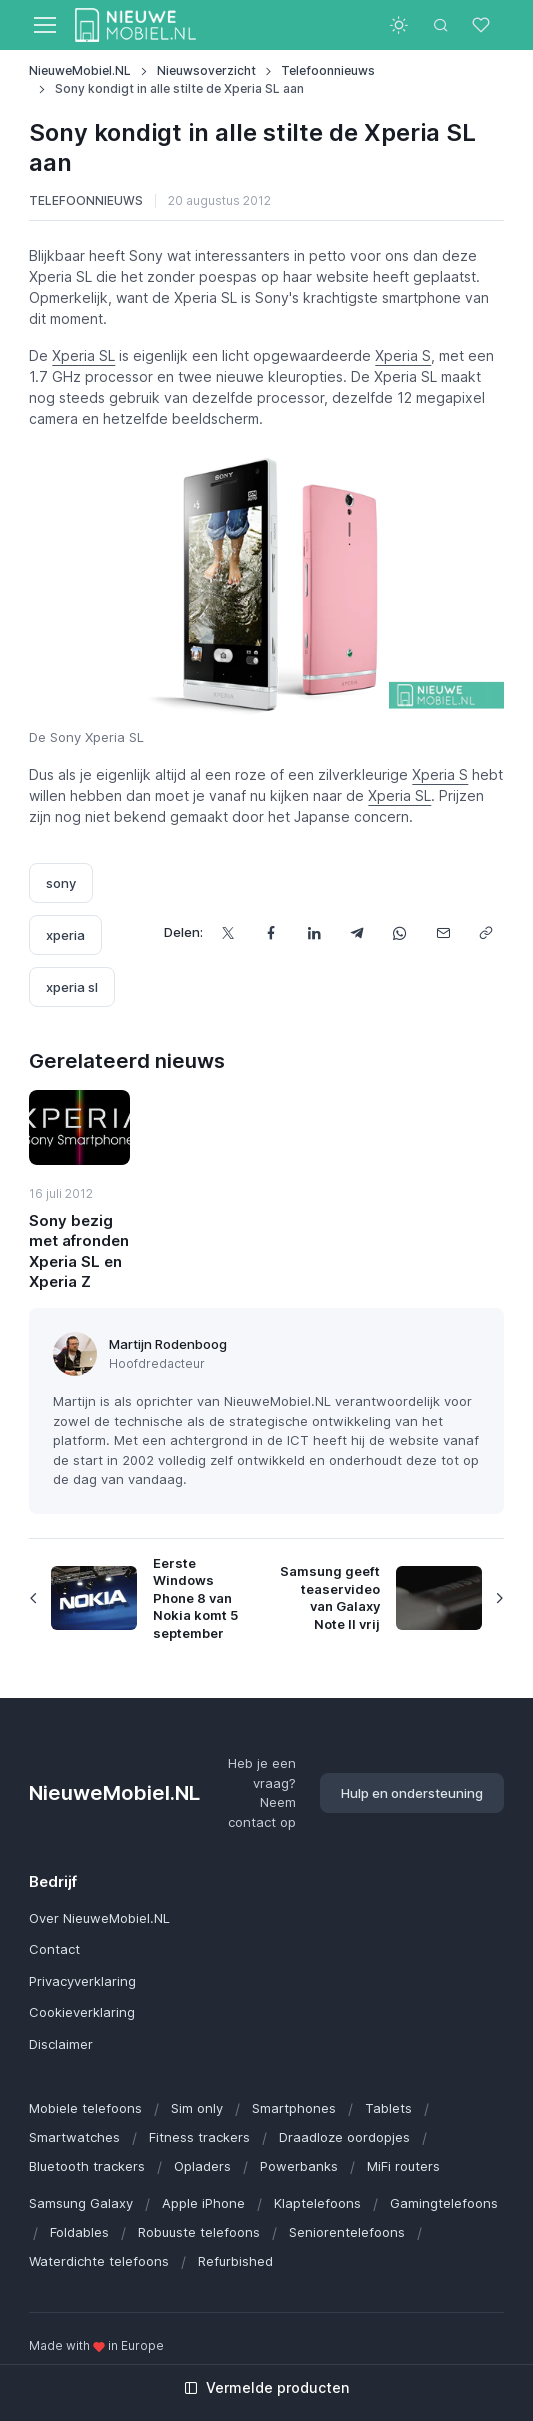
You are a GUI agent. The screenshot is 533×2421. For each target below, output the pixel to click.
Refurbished (235, 2261)
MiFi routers (403, 2166)
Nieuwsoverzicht (206, 70)
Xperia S (403, 355)
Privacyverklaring (82, 1981)
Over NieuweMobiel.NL (99, 1918)
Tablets (388, 2108)
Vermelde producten (266, 2387)
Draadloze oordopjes (344, 2137)
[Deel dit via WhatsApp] (400, 932)
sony (61, 883)
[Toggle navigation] (44, 25)
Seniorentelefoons (347, 2232)
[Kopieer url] (486, 932)
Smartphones (294, 2108)
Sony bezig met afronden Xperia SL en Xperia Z (79, 1251)
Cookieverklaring (82, 2012)
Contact (54, 1949)
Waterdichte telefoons (99, 2261)
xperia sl (72, 987)
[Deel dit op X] (228, 932)
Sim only (197, 2108)
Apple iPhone (203, 2203)
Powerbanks (299, 2166)
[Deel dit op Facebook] (271, 932)
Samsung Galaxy (81, 2203)
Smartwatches (74, 2137)
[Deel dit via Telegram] (357, 932)
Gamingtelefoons (444, 2203)
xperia (65, 935)
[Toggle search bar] (441, 25)
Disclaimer (61, 2044)
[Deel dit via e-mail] (443, 932)
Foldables (79, 2232)
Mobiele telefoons (85, 2108)
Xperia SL (83, 355)
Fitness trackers (199, 2137)
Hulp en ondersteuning (412, 1793)
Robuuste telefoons (199, 2232)
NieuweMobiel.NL (80, 70)
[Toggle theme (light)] (399, 25)
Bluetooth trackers (87, 2166)
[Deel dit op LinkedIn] (314, 932)
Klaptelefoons (317, 2203)
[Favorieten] (483, 25)
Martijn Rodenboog (168, 1344)
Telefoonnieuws (328, 70)
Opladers (202, 2166)
